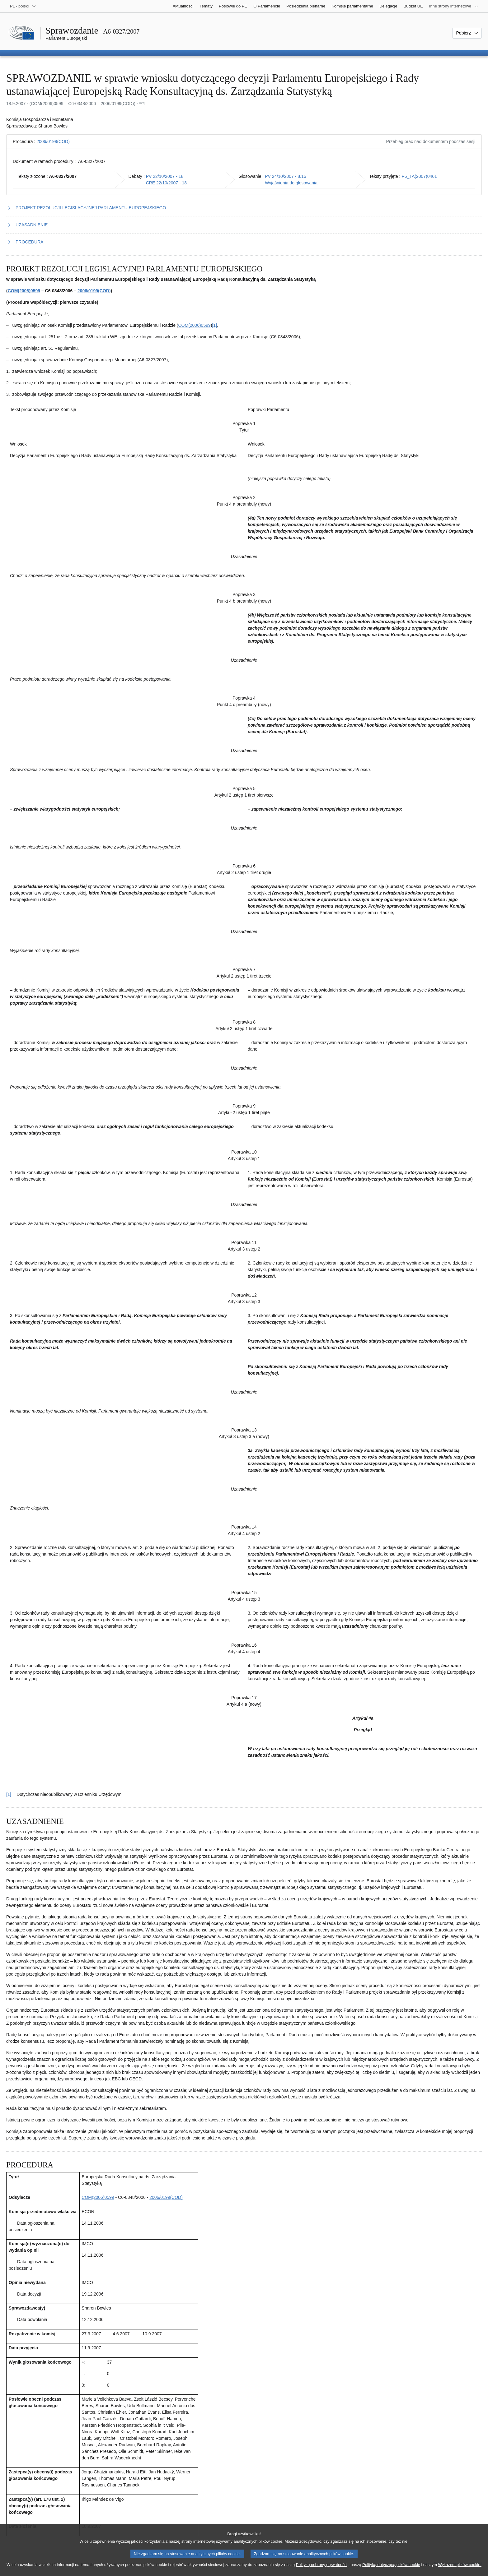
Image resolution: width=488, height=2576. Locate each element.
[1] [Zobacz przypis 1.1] (214, 325)
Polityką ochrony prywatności (321, 2570)
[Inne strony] (454, 6)
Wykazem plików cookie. (459, 2570)
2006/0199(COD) (53, 141)
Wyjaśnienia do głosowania (291, 182)
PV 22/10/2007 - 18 (165, 176)
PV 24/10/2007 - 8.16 (285, 176)
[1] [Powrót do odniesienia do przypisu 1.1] (8, 1794)
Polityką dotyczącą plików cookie (391, 2570)
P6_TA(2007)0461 (419, 176)
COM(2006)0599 (24, 290)
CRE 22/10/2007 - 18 (166, 182)
